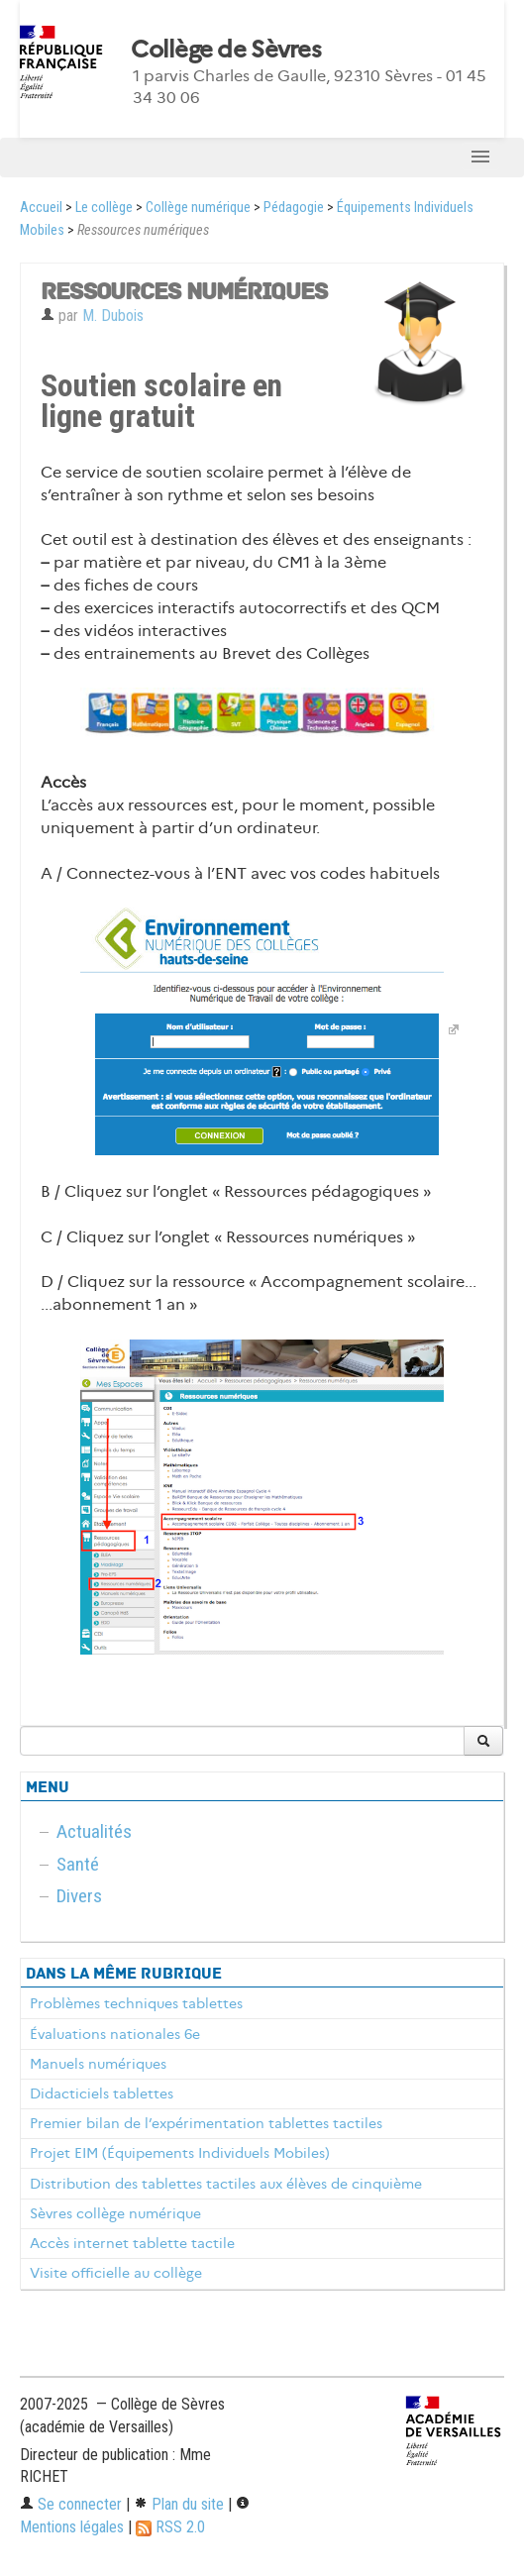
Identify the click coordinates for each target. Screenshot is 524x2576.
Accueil (41, 207)
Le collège (104, 207)
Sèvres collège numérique (115, 2213)
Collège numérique (198, 207)
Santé (77, 1864)
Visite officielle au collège (116, 2273)
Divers (79, 1895)
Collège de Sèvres (226, 49)
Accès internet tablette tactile (132, 2243)
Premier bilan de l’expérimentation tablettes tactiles (206, 2123)
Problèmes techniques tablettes (136, 2003)
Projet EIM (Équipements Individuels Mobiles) (180, 2153)
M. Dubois (113, 315)
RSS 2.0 (170, 2527)
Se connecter (71, 2504)
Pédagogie (293, 207)
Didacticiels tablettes (101, 2093)
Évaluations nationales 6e (115, 2034)
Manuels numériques (98, 2064)
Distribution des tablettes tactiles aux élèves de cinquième (226, 2184)
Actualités (94, 1831)
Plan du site (179, 2504)
